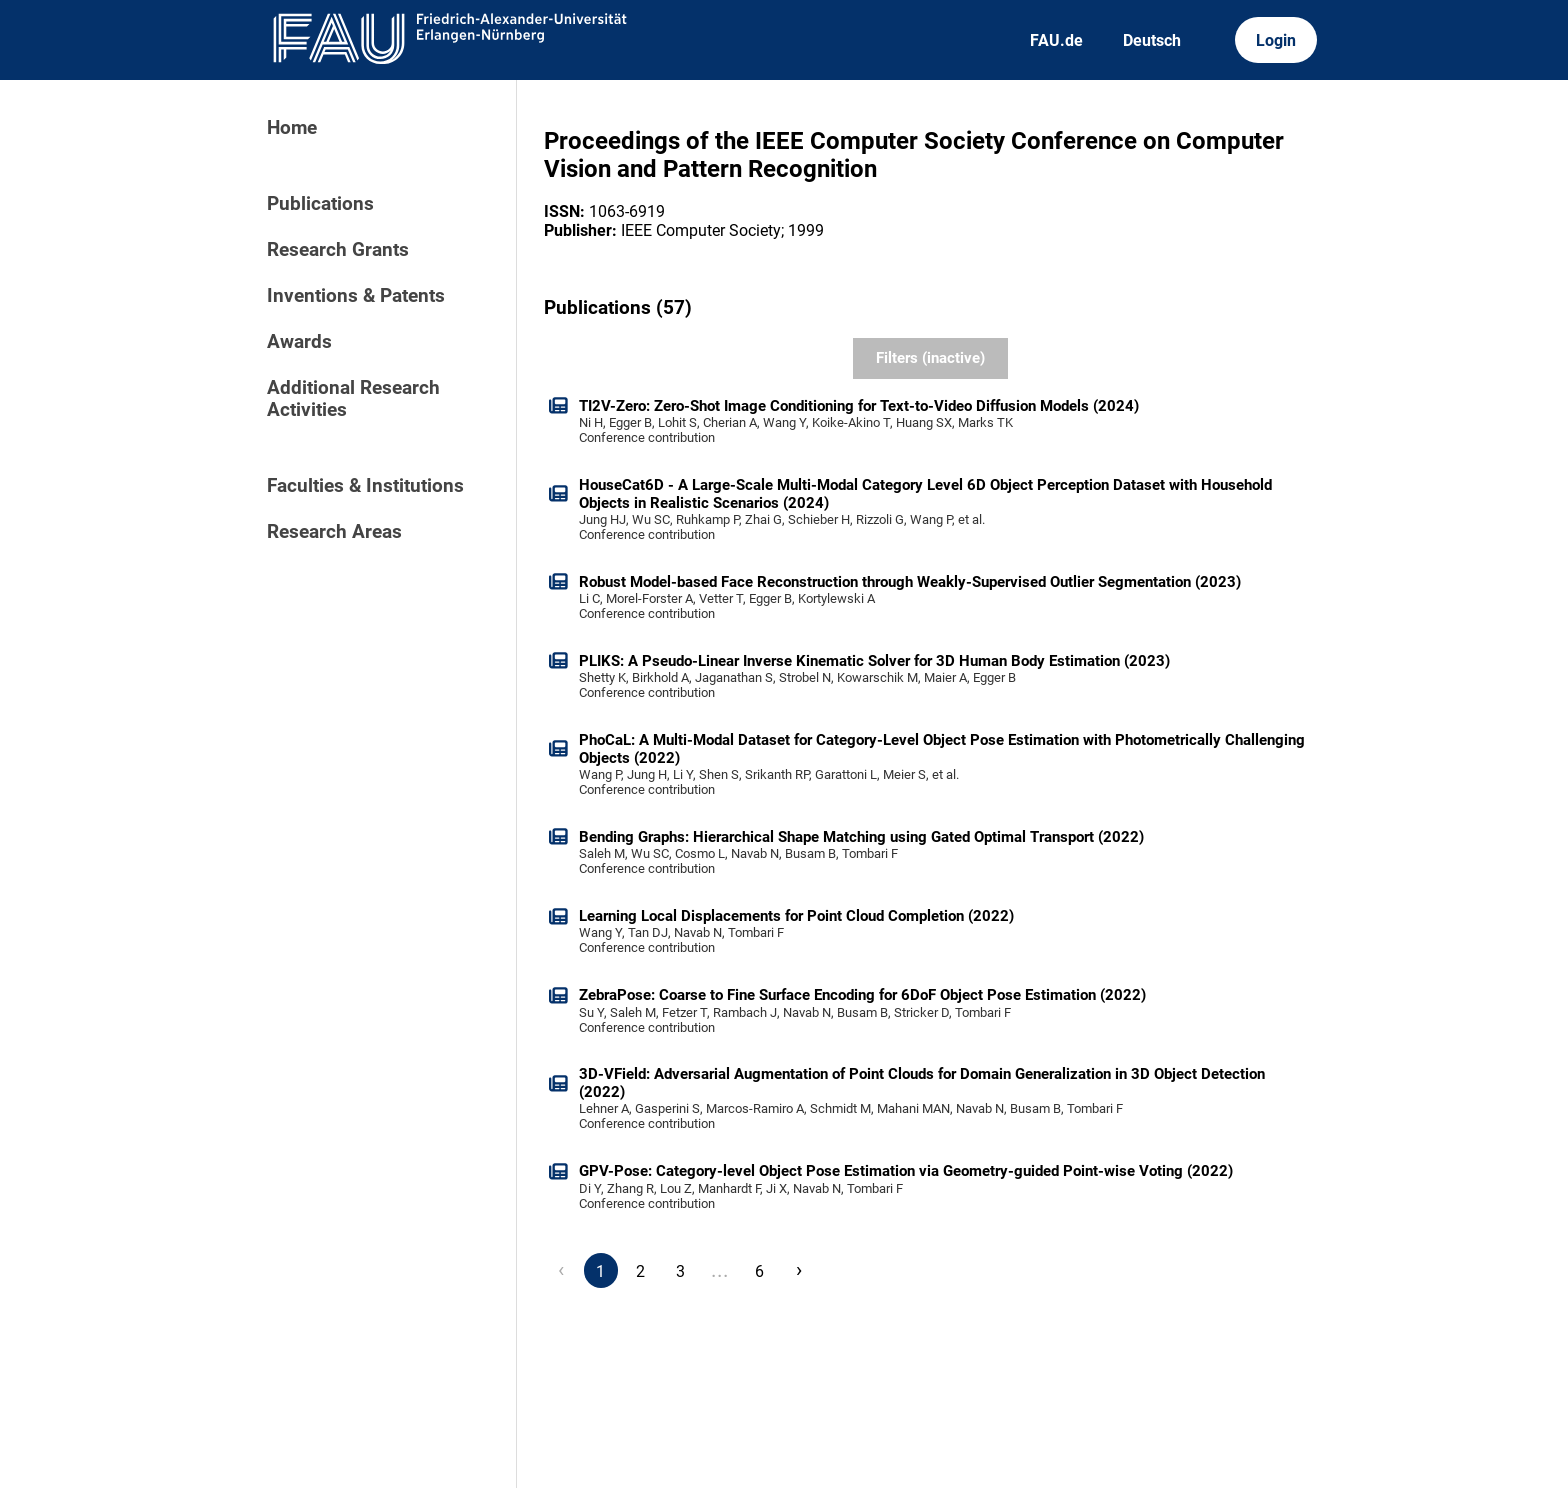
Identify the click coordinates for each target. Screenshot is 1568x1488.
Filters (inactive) (930, 358)
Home (292, 128)
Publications (320, 204)
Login (1276, 40)
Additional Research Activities (353, 399)
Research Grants (338, 250)
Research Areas (334, 532)
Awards (299, 342)
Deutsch (1152, 40)
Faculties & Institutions (365, 486)
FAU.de (1056, 40)
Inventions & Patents (356, 296)
